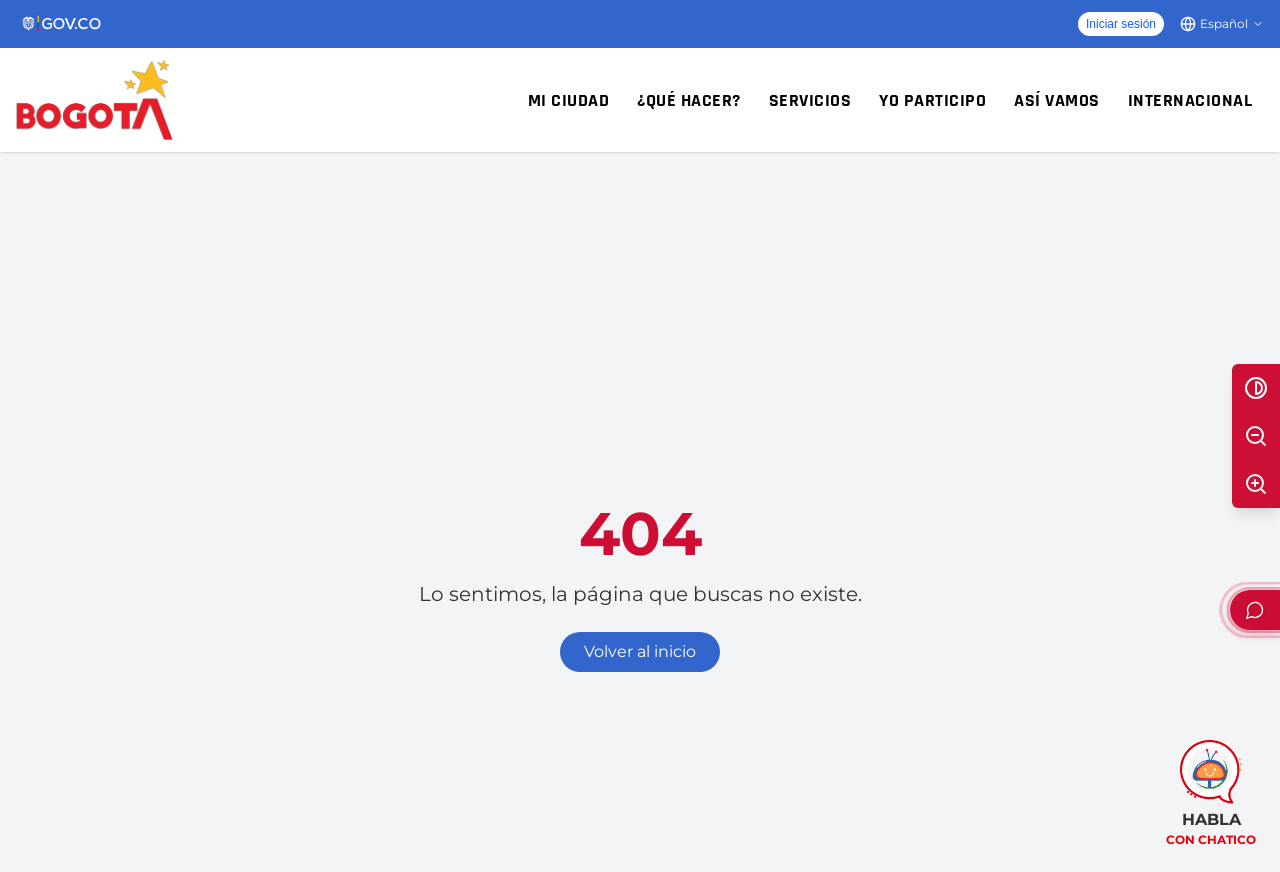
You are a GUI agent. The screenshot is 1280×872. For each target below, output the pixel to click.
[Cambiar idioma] (1222, 24)
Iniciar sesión (1121, 24)
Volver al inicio (640, 651)
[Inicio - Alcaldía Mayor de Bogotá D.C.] (94, 100)
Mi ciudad (569, 100)
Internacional (1190, 100)
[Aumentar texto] (1256, 484)
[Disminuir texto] (1256, 436)
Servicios (810, 100)
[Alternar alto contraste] (1256, 388)
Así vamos (1057, 100)
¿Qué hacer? (689, 100)
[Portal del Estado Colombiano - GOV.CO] (62, 24)
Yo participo (932, 100)
